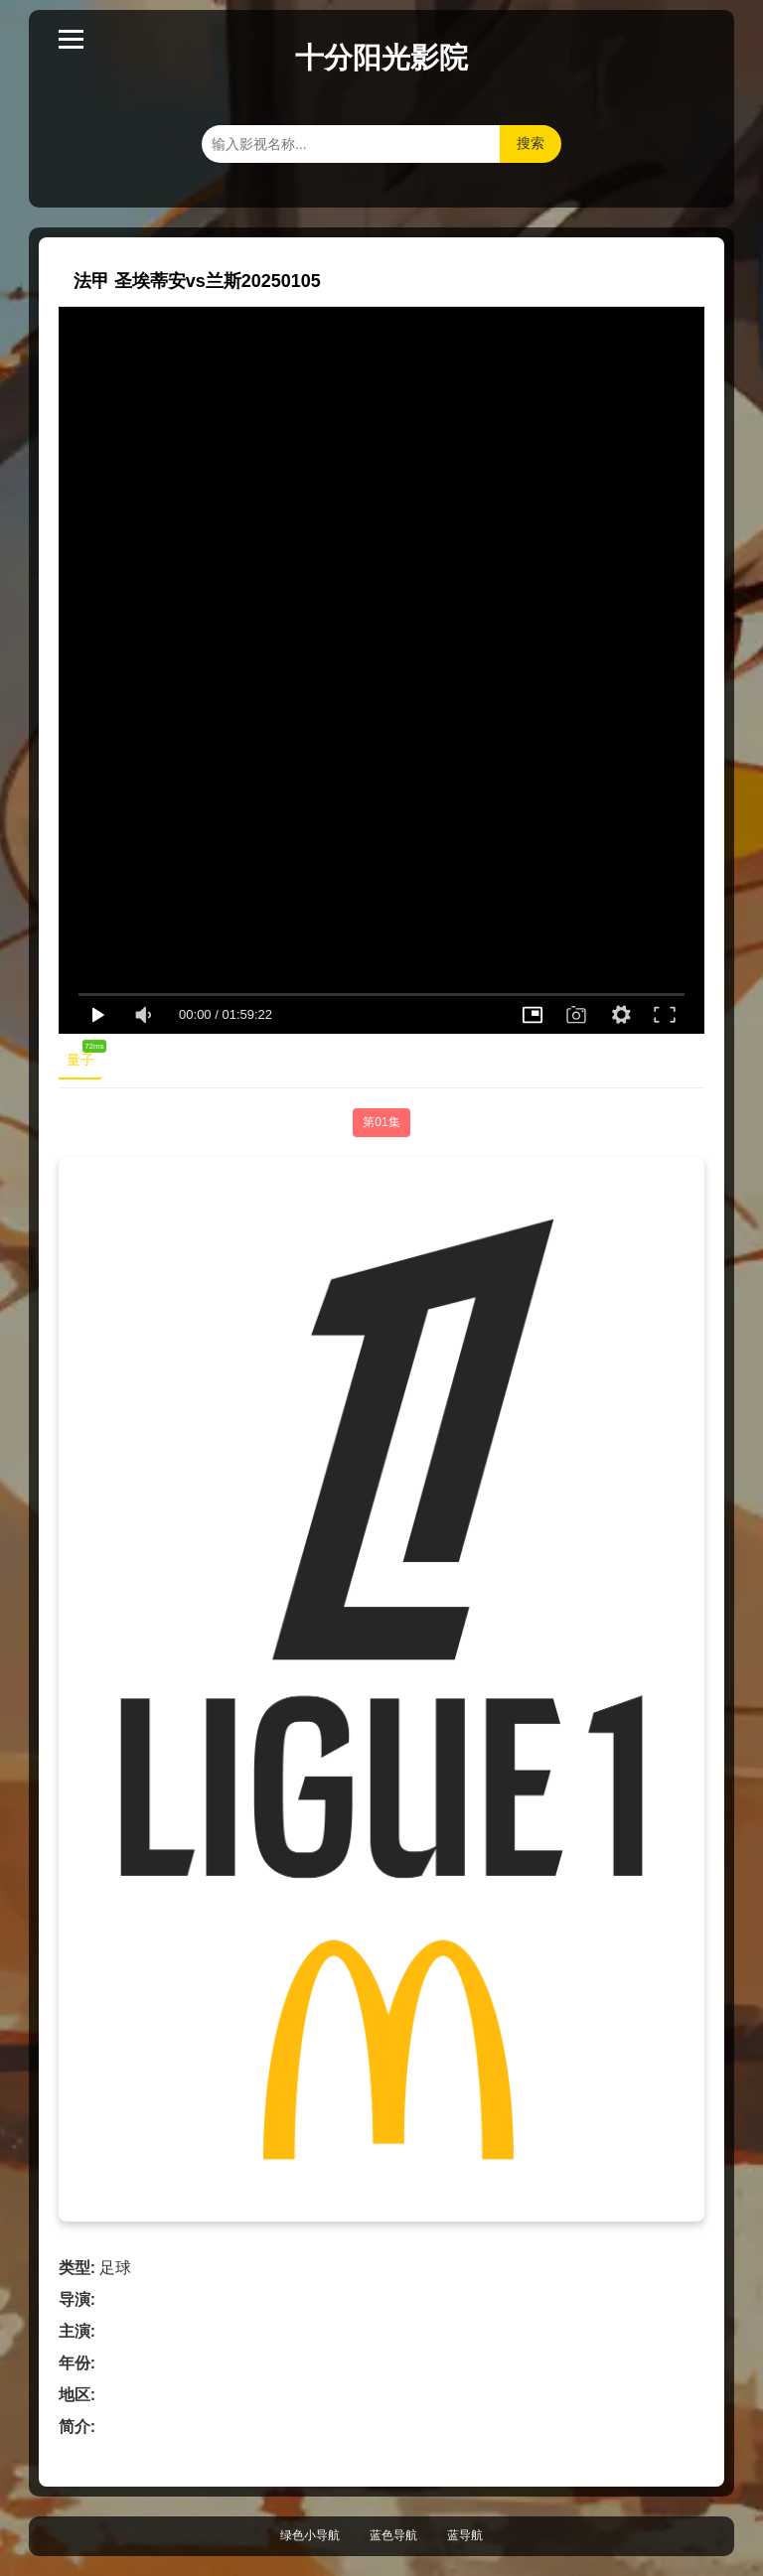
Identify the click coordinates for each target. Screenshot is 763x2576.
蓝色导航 (393, 2535)
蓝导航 (465, 2535)
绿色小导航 (310, 2535)
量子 (84, 1056)
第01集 (381, 1122)
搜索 (530, 143)
